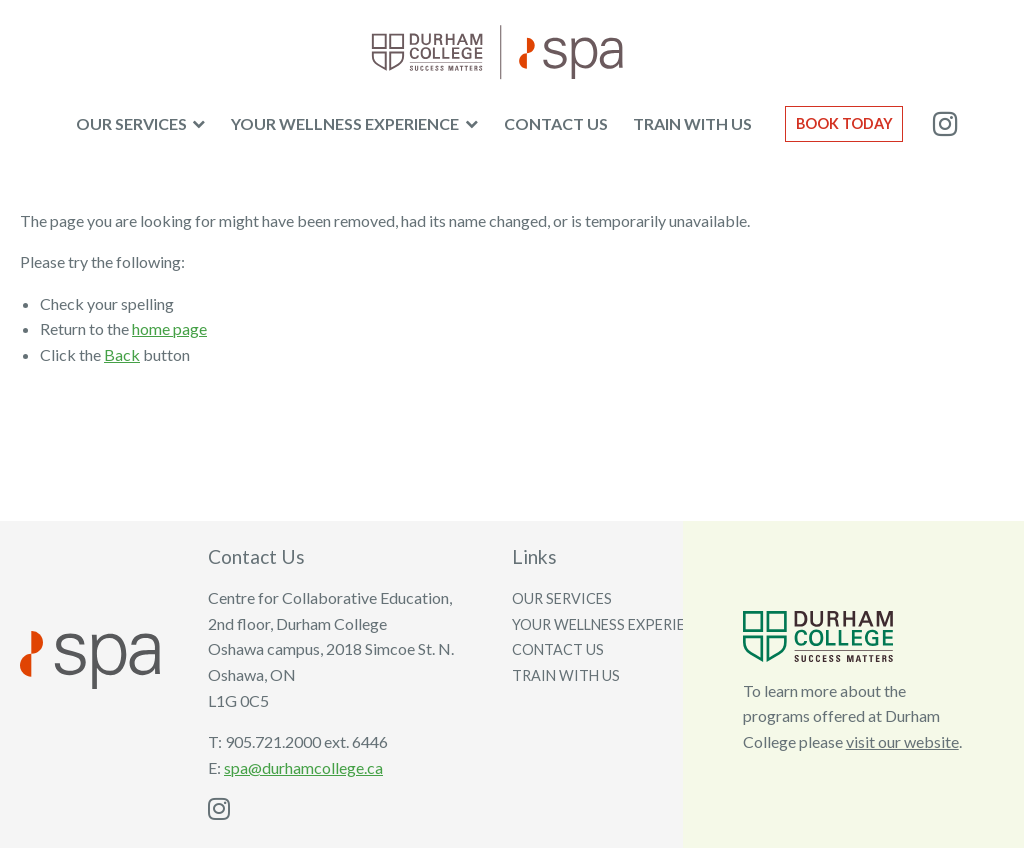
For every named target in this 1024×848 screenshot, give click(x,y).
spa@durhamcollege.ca (303, 767)
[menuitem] (140, 124)
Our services (562, 598)
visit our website (902, 741)
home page (169, 328)
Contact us (556, 123)
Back (122, 354)
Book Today (844, 123)
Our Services (131, 123)
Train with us (692, 123)
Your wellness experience (345, 123)
